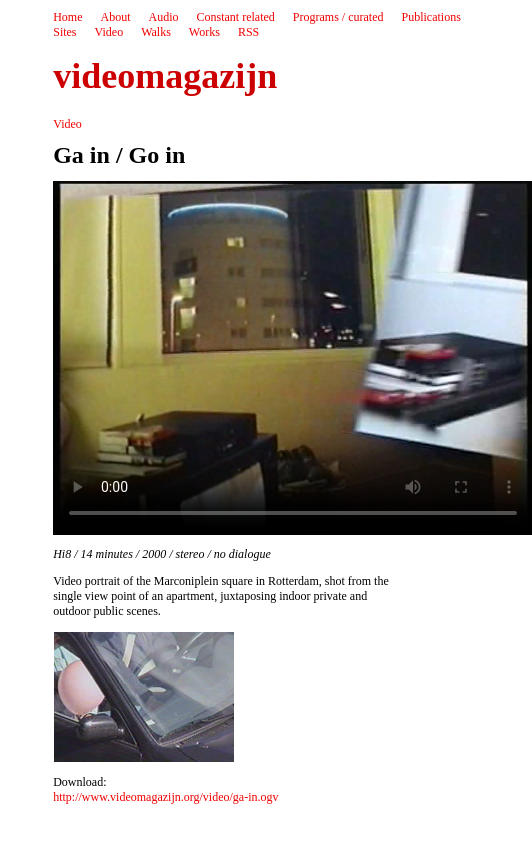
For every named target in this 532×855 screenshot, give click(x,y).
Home (67, 17)
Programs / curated (338, 17)
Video (109, 32)
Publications (430, 17)
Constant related (236, 17)
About (116, 17)
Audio (164, 17)
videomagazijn (165, 76)
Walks (156, 32)
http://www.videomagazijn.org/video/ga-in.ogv (165, 797)
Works (204, 32)
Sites (64, 32)
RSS (248, 32)
